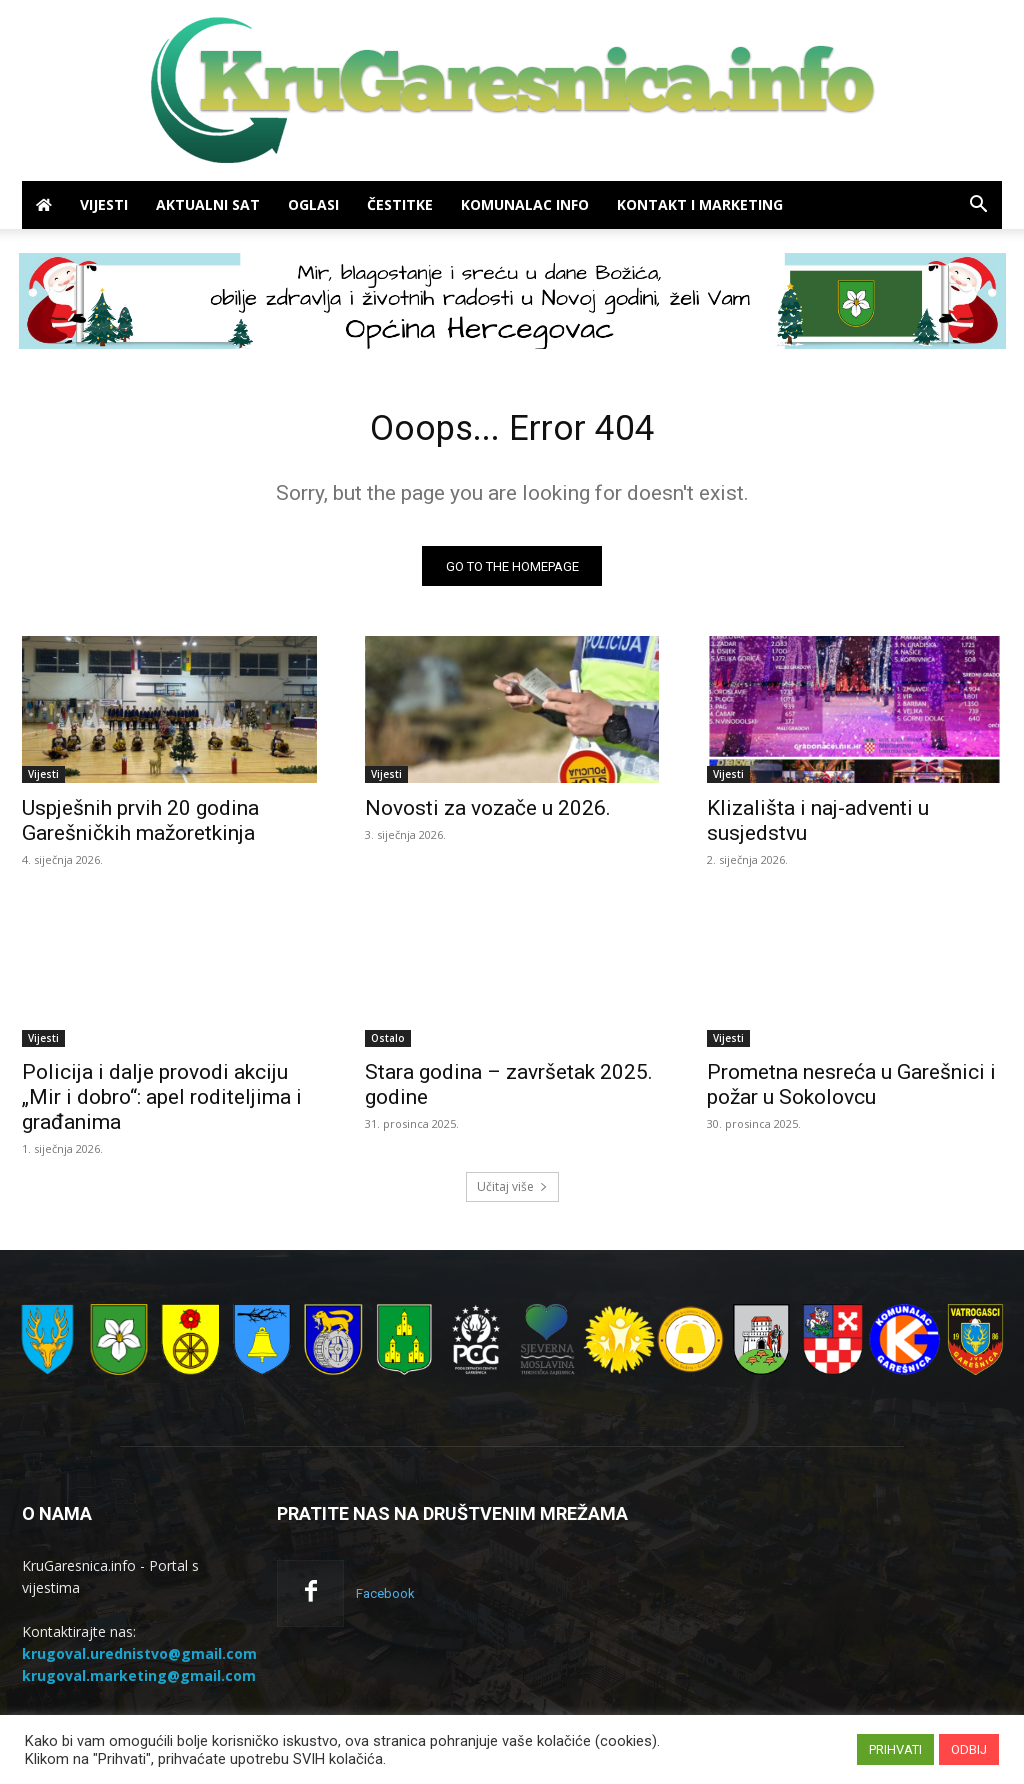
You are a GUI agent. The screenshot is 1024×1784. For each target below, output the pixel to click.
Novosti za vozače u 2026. (488, 815)
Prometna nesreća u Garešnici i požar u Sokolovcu (851, 1091)
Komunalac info (525, 204)
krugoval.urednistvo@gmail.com (139, 1660)
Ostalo (388, 1045)
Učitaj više (512, 1193)
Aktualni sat (208, 204)
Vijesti (104, 204)
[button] (978, 206)
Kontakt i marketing (700, 204)
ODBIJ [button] (969, 1749)
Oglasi (313, 204)
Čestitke (400, 204)
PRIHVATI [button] (895, 1749)
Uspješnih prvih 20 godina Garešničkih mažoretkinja (140, 827)
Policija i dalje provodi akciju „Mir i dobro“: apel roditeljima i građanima (162, 1104)
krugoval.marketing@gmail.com (139, 1683)
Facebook (385, 1600)
